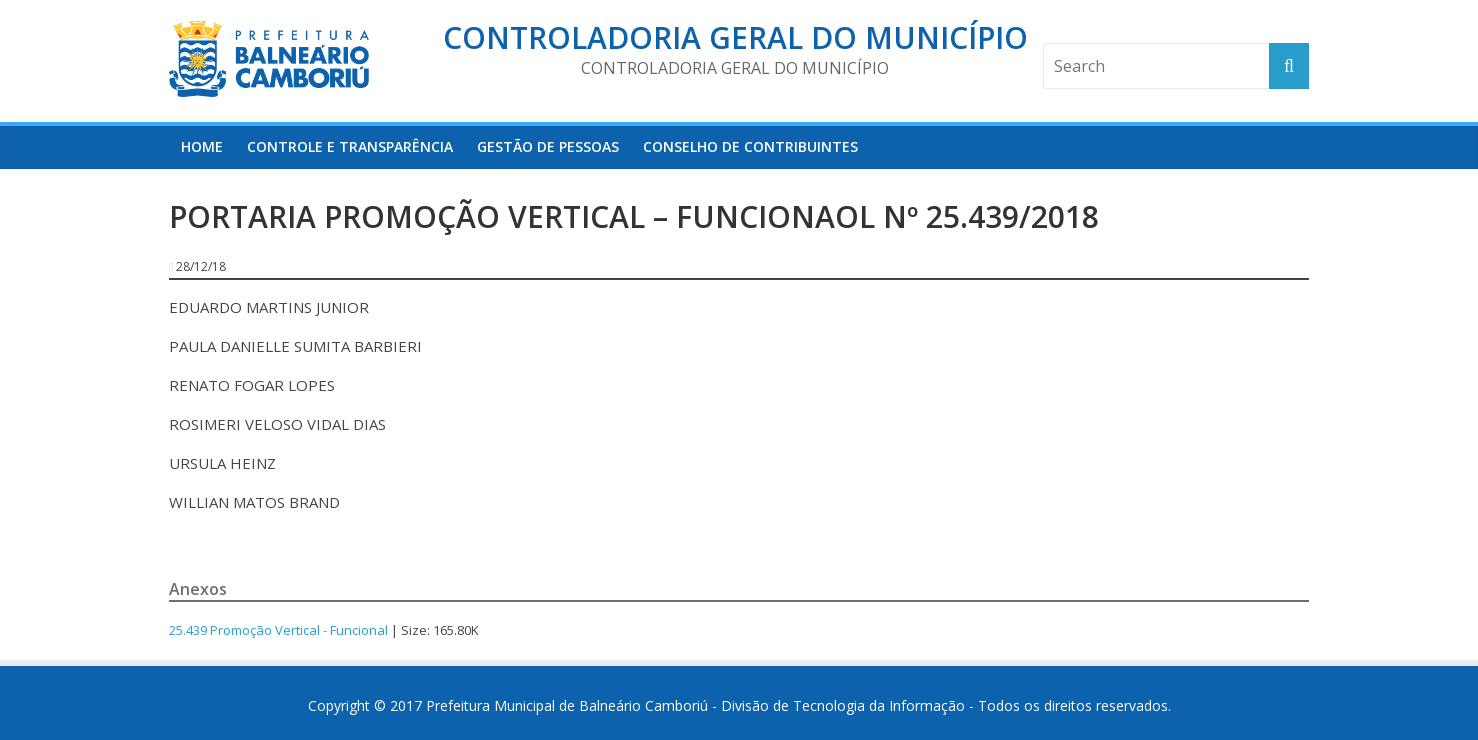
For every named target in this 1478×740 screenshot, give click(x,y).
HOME (202, 146)
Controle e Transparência (350, 146)
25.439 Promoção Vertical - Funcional (278, 630)
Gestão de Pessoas (548, 146)
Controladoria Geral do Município (735, 37)
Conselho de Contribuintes (750, 146)
